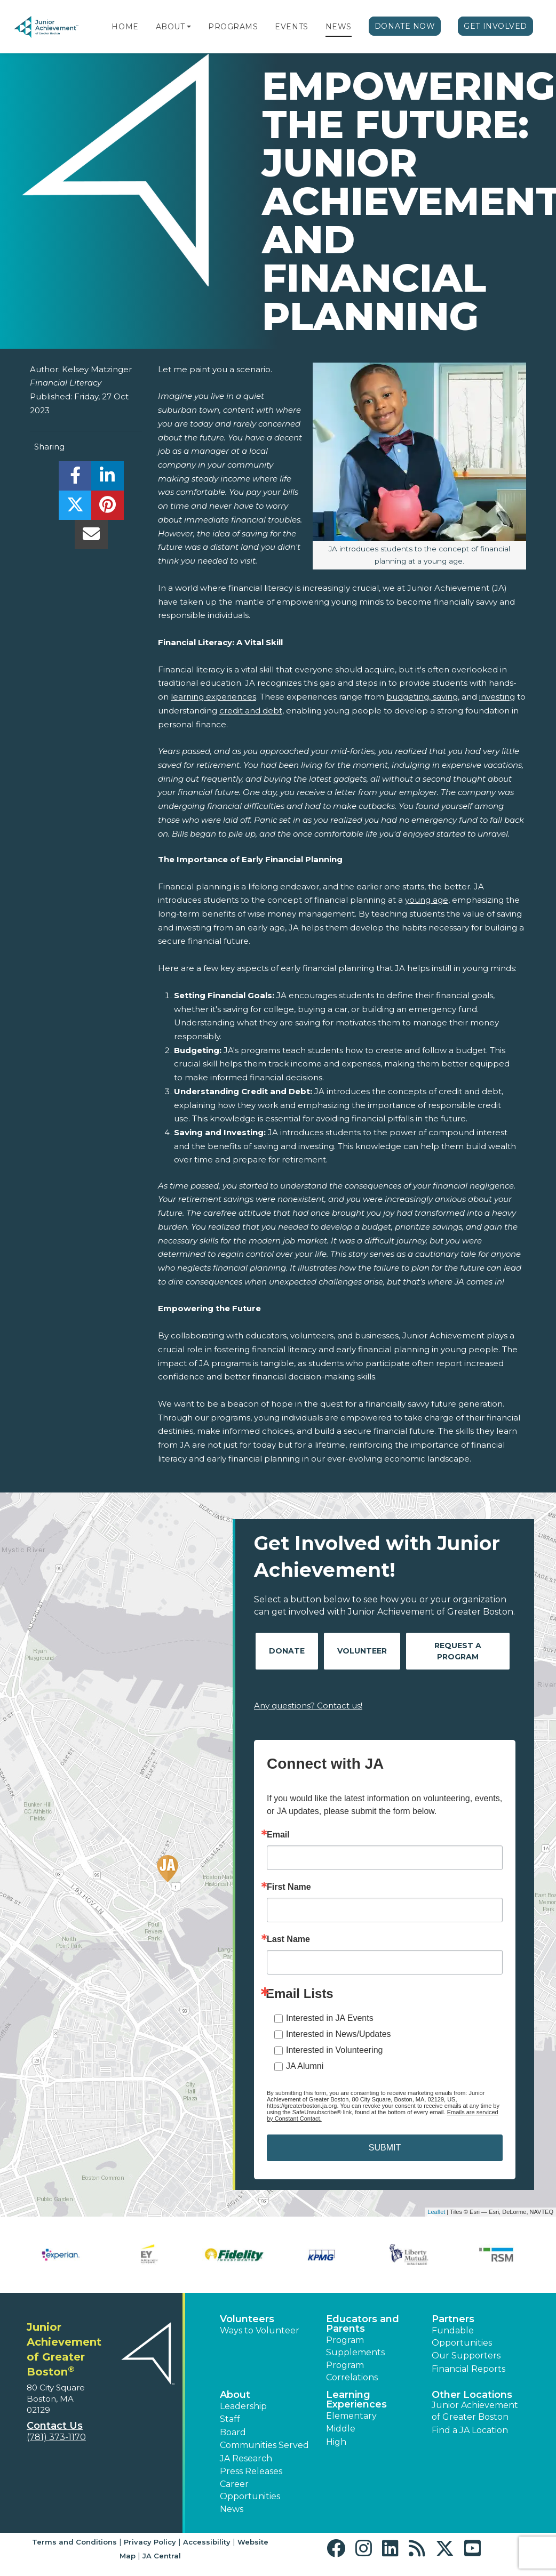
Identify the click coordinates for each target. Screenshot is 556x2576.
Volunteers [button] (247, 2319)
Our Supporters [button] (466, 2355)
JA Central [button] (161, 2555)
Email (278, 1835)
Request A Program (457, 1651)
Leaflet (436, 2212)
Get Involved (495, 26)
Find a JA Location (470, 2430)
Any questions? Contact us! (308, 1705)
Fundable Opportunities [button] (462, 2336)
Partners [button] (453, 2319)
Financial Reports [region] (468, 2369)
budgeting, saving (422, 697)
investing (497, 697)
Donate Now (405, 26)
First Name (289, 1887)
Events (291, 26)
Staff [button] (230, 2419)
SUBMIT (385, 2147)
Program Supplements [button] (355, 2346)
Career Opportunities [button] (250, 2490)
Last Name (288, 1939)
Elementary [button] (351, 2416)
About (170, 26)
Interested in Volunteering (334, 2050)
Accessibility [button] (207, 2542)
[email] (91, 537)
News (338, 26)
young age (426, 900)
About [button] (235, 2395)
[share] (75, 479)
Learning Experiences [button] (356, 2399)
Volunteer (362, 1651)
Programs (233, 26)
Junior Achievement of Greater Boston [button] (475, 2411)
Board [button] (233, 2432)
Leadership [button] (243, 2406)
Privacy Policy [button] (150, 2542)
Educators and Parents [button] (362, 2323)
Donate (287, 1651)
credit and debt (250, 710)
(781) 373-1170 (56, 2437)
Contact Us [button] (55, 2425)
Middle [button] (340, 2428)
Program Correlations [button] (352, 2371)
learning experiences (213, 697)
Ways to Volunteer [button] (259, 2330)
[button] (189, 26)
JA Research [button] (246, 2458)
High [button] (336, 2442)
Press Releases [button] (251, 2471)
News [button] (231, 2509)
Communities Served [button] (264, 2445)
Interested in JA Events (330, 2018)
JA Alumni (304, 2066)
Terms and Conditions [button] (74, 2542)
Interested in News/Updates (338, 2034)
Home (125, 26)
